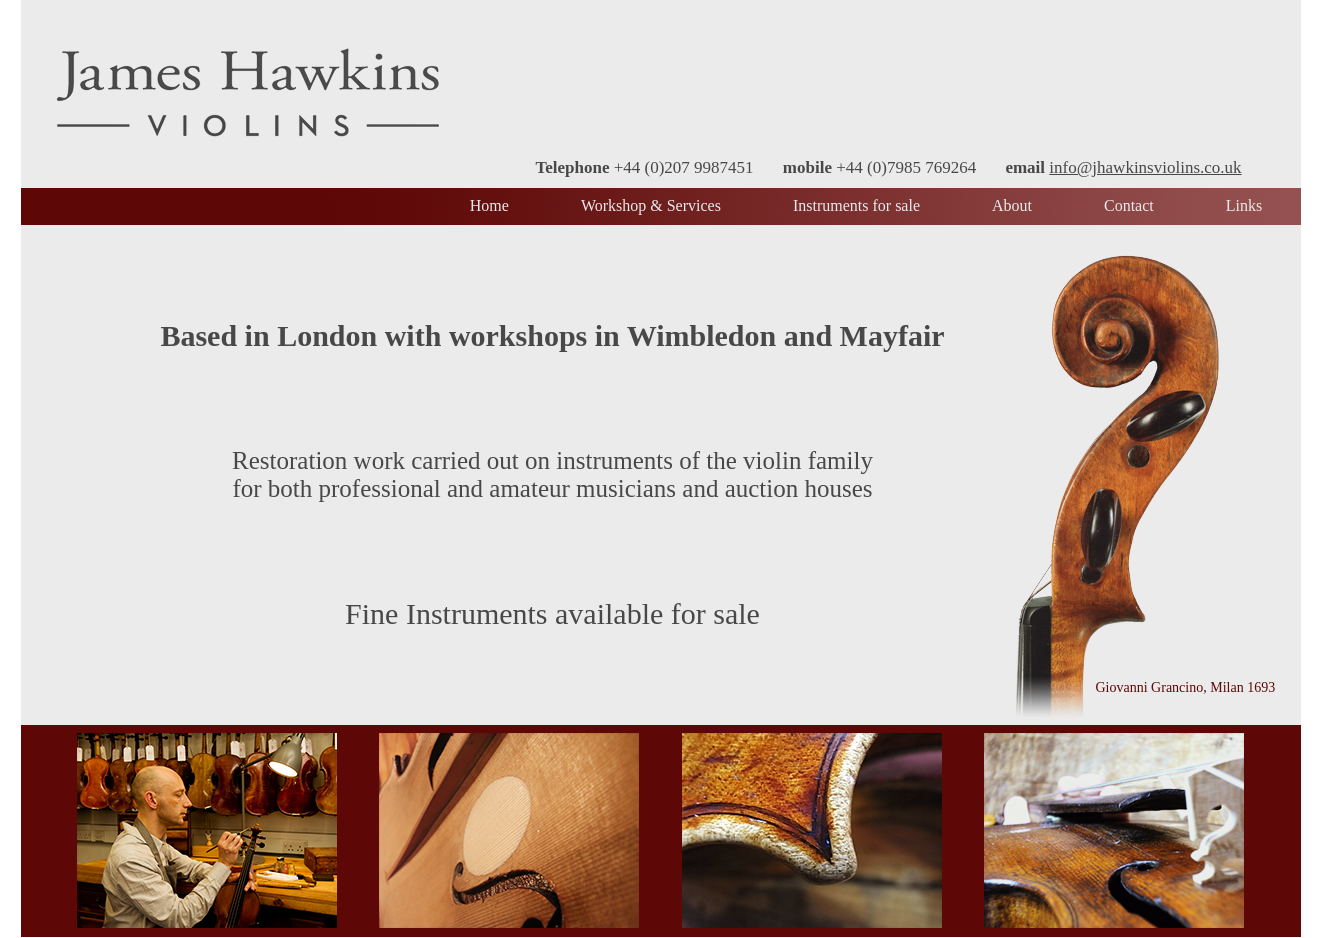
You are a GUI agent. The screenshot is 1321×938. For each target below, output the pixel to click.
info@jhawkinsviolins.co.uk (1145, 167)
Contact (1129, 205)
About (1012, 205)
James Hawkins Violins (247, 92)
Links (1244, 205)
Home (489, 205)
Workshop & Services (651, 205)
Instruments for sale (856, 205)
